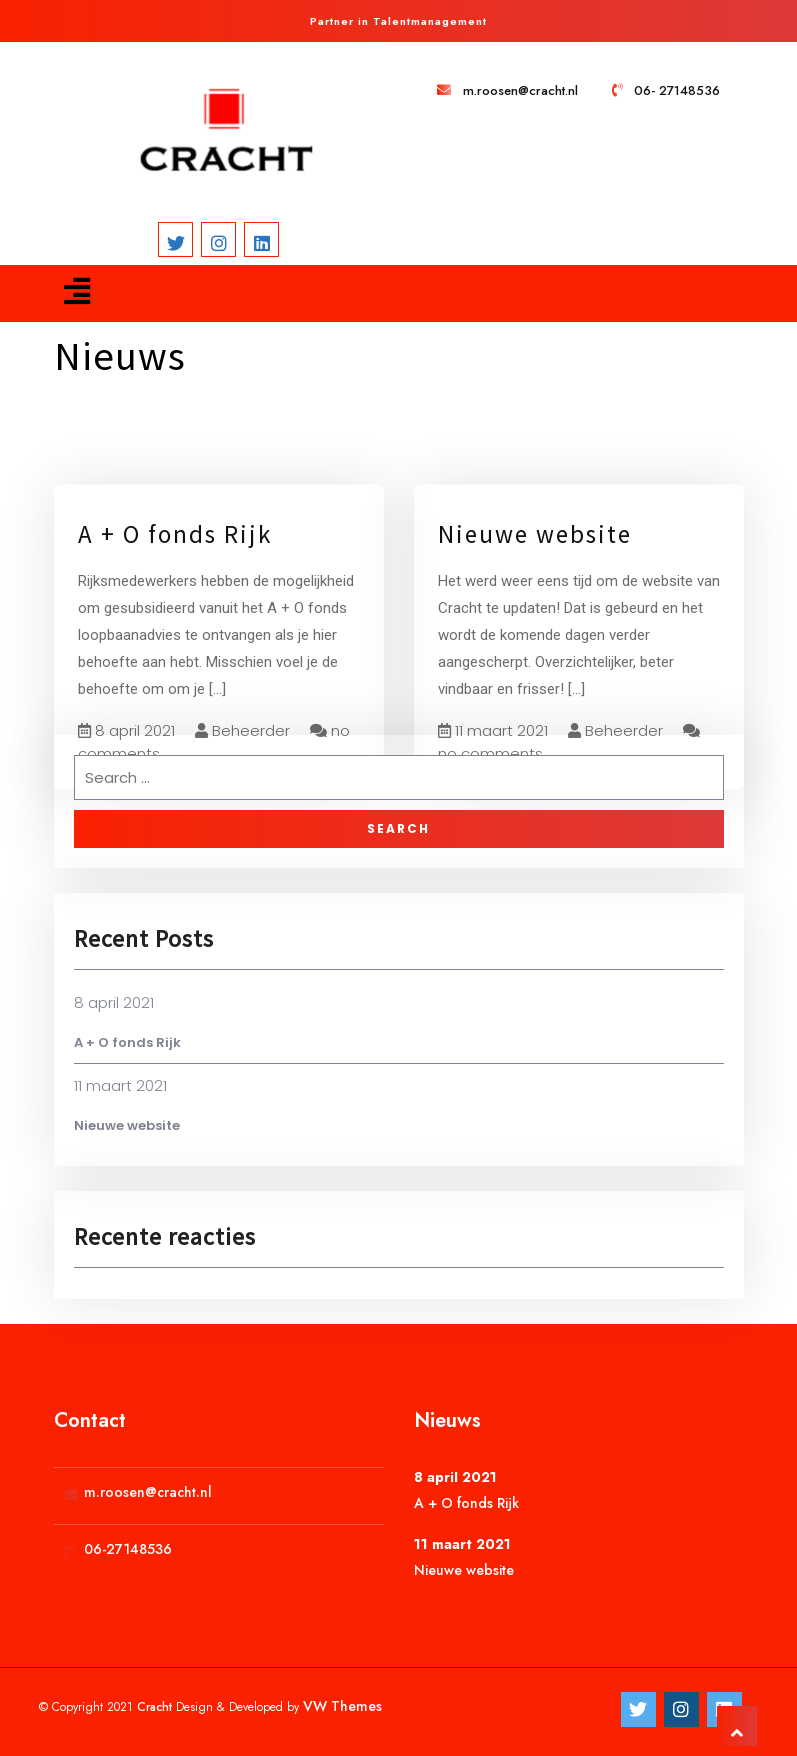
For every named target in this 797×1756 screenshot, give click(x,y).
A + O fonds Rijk (175, 560)
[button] (77, 292)
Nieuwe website (535, 560)
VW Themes (340, 1706)
